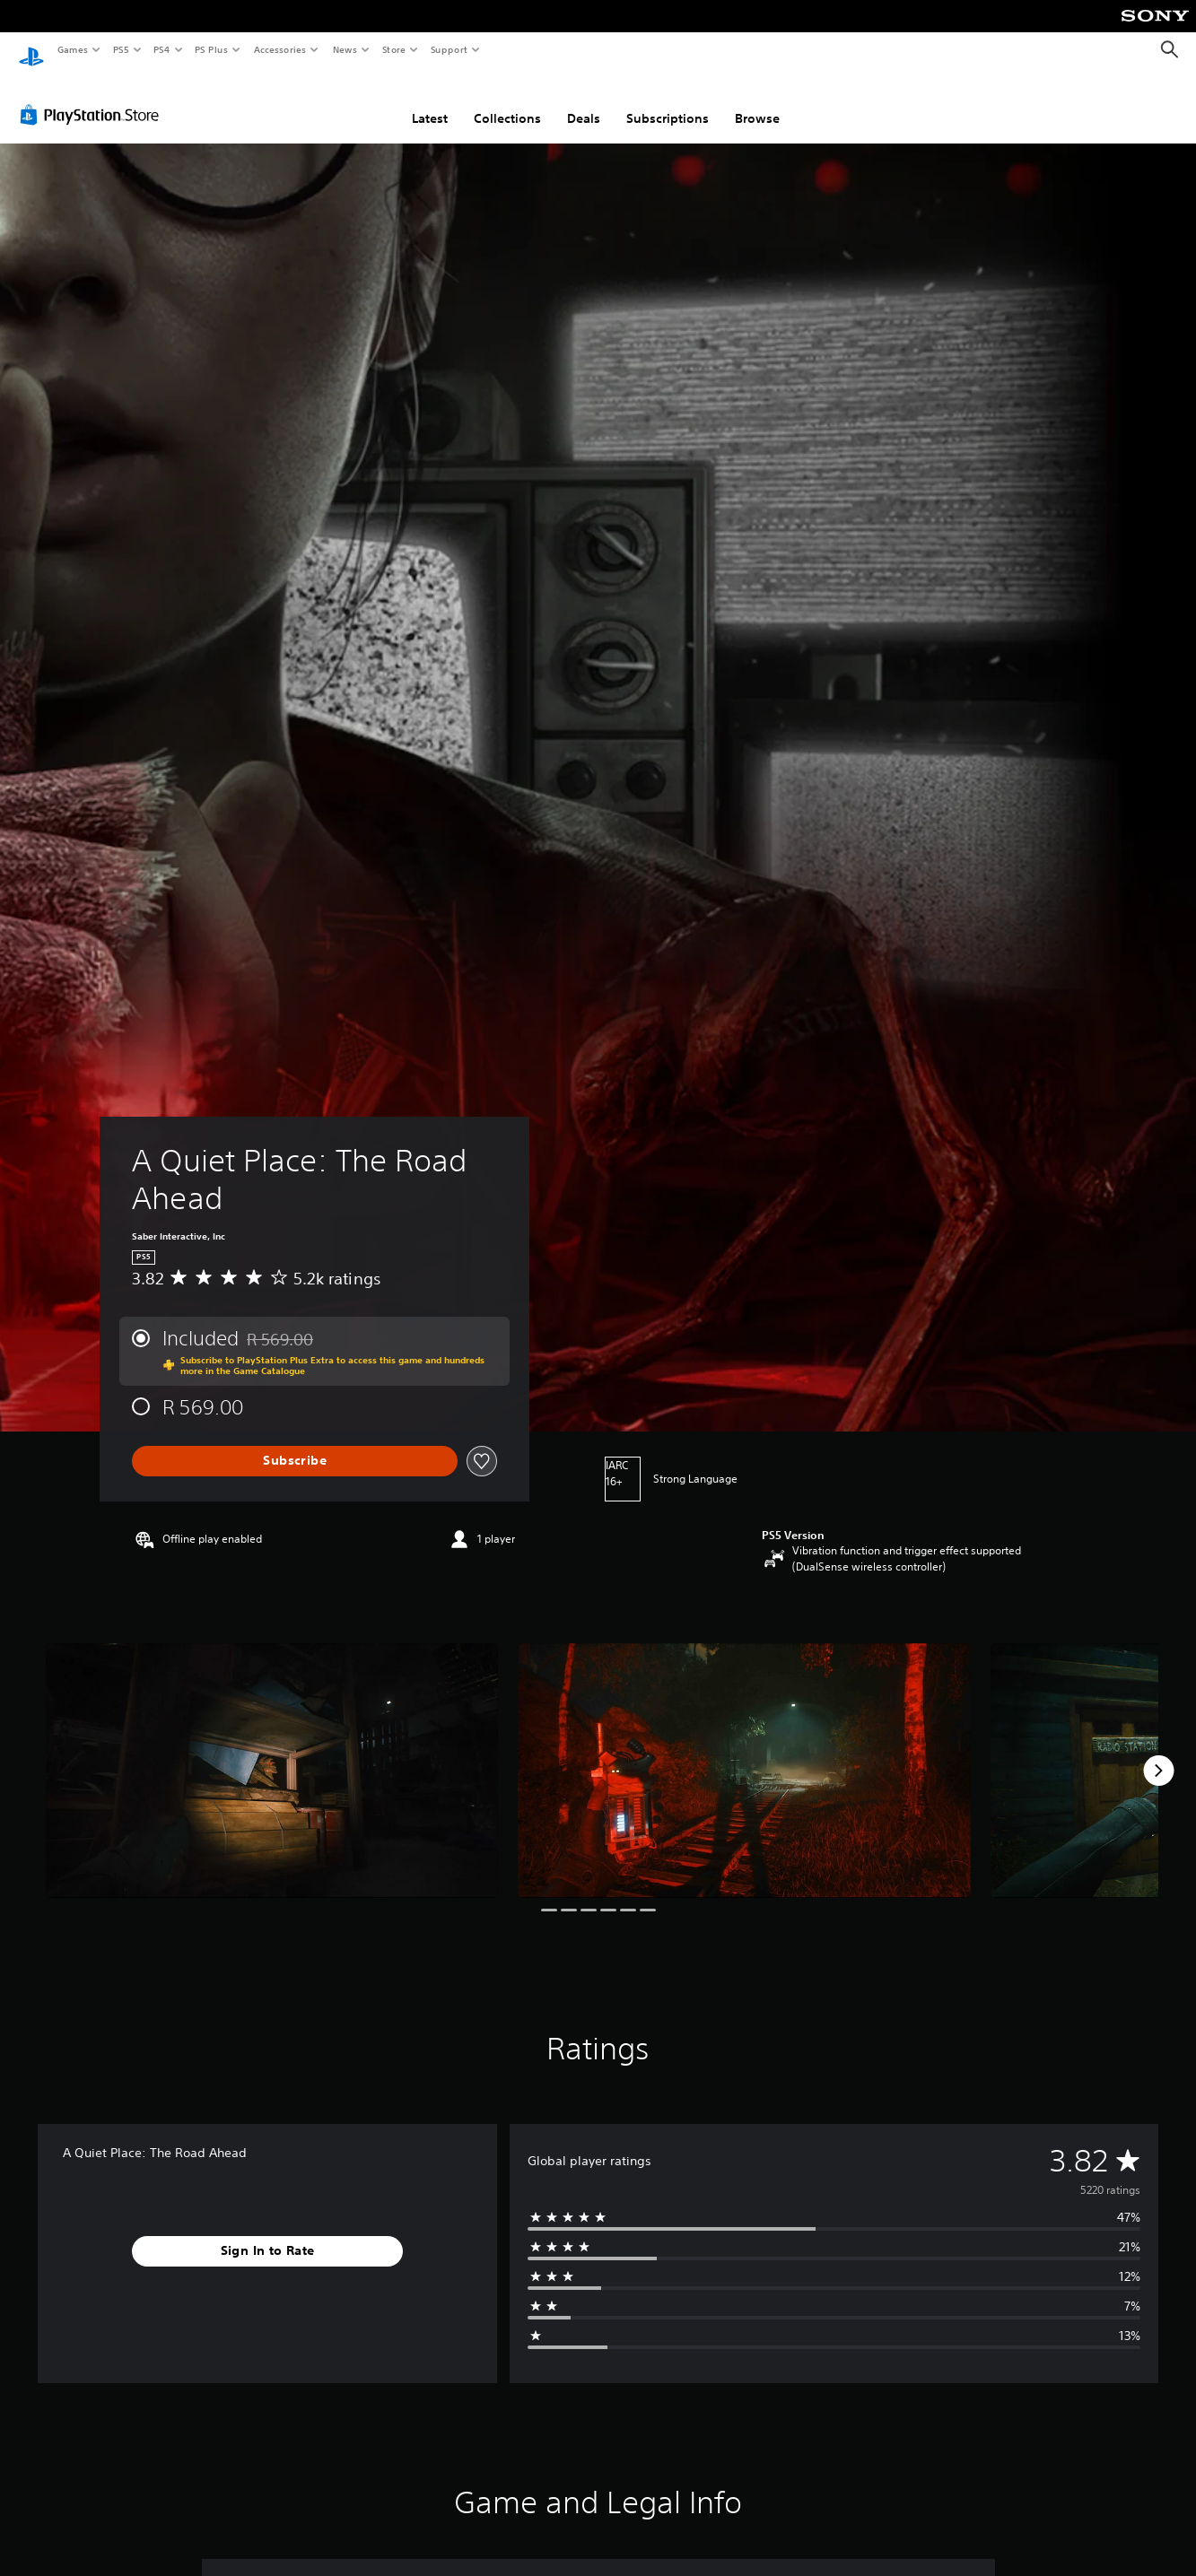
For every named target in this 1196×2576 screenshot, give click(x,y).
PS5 (120, 49)
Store (393, 49)
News (345, 49)
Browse (757, 101)
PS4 (161, 49)
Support (448, 49)
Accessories (279, 49)
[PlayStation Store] (93, 97)
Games (72, 49)
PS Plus (212, 49)
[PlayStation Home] (31, 50)
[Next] (1158, 1753)
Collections (507, 101)
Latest (430, 101)
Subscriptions (667, 101)
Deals (583, 101)
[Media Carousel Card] (272, 1753)
